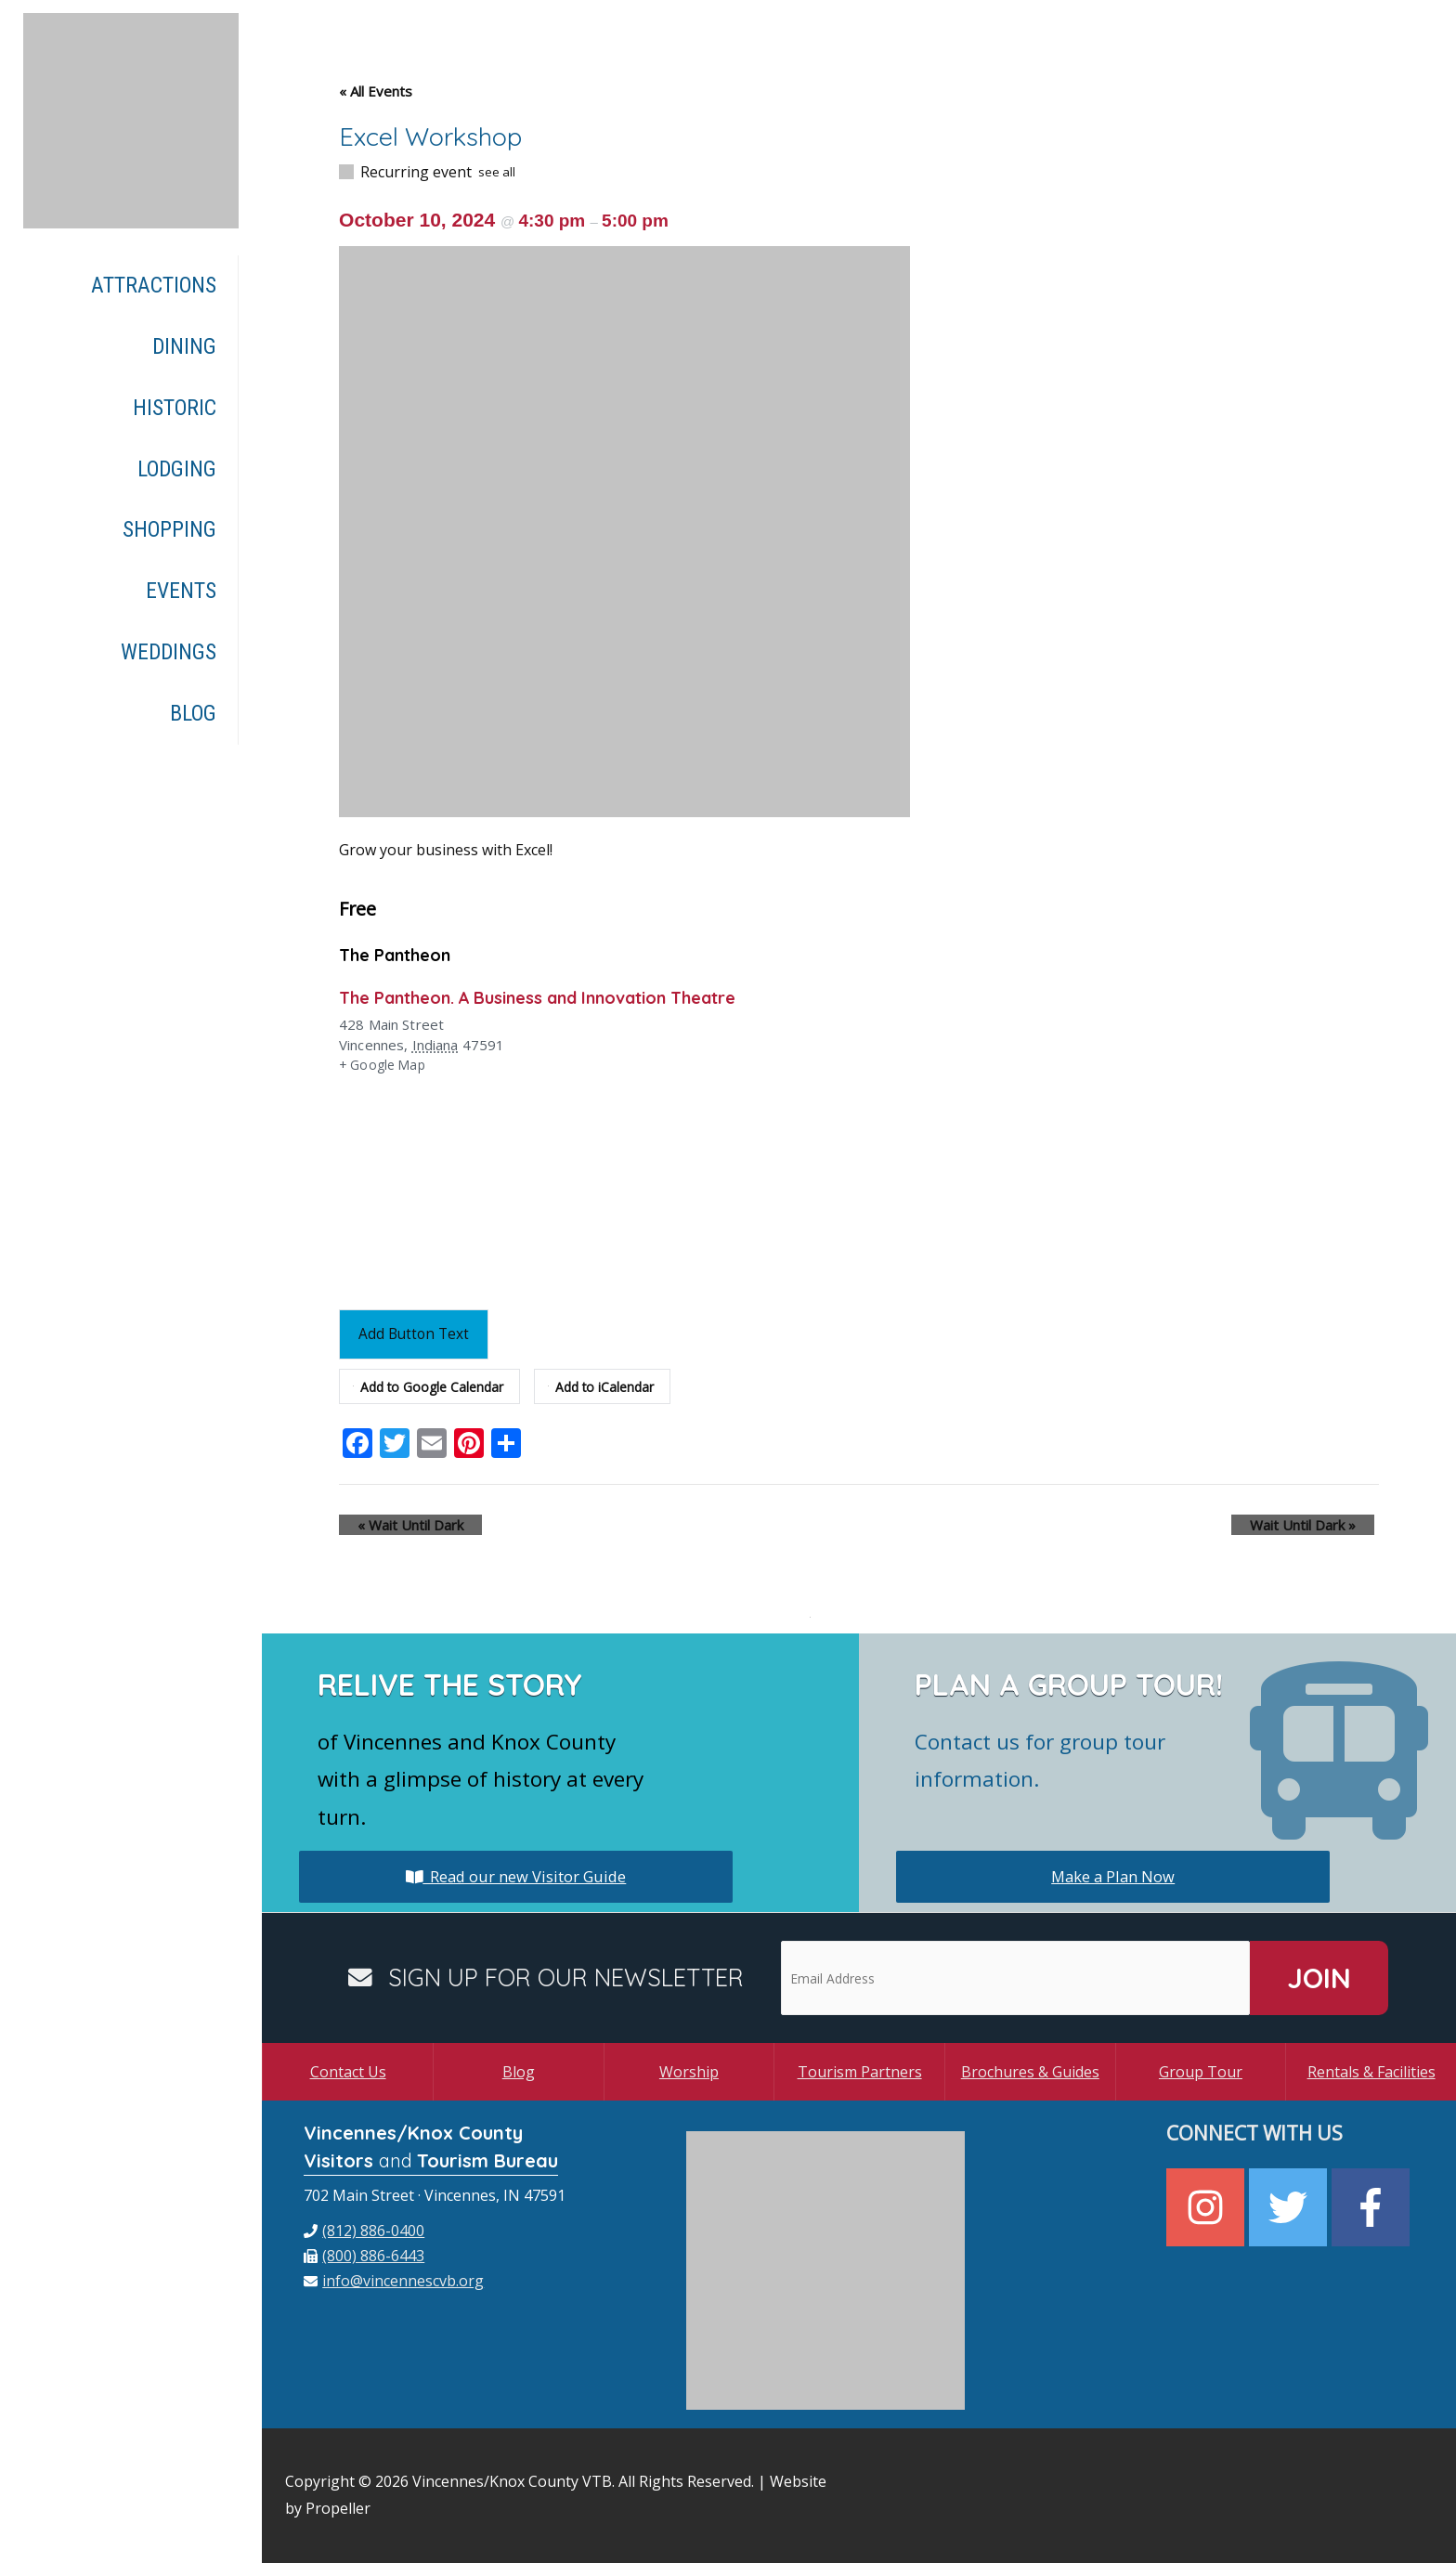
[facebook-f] (1373, 2207)
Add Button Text (418, 1334)
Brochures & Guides (1030, 2072)
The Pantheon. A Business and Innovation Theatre (562, 996)
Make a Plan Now (1113, 1876)
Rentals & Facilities (1371, 2072)
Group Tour (1200, 2072)
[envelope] (394, 2280)
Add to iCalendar (613, 1386)
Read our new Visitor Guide (516, 1876)
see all (496, 171)
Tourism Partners (860, 2072)
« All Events (375, 91)
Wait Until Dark (392, 1525)
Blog (518, 2072)
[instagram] (1207, 2207)
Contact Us (348, 2072)
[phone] (364, 2230)
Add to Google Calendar (433, 1386)
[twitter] (1290, 2207)
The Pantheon (400, 954)
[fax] (364, 2255)
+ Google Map (385, 1066)
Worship (689, 2072)
